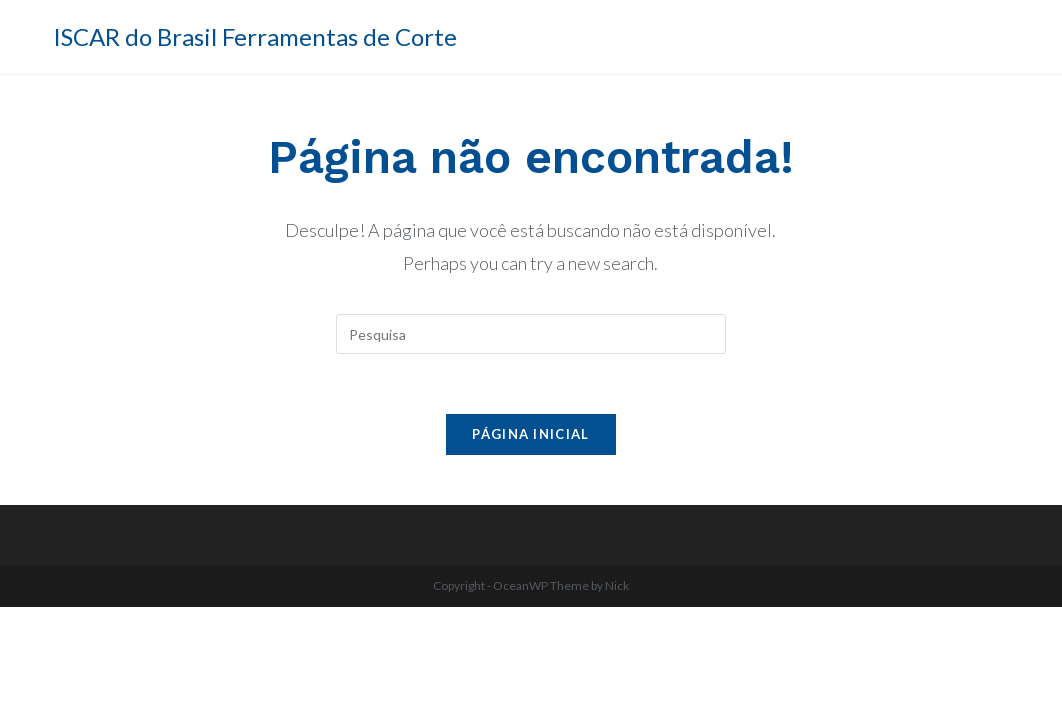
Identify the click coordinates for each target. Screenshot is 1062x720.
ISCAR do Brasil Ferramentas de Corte (255, 36)
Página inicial (530, 434)
